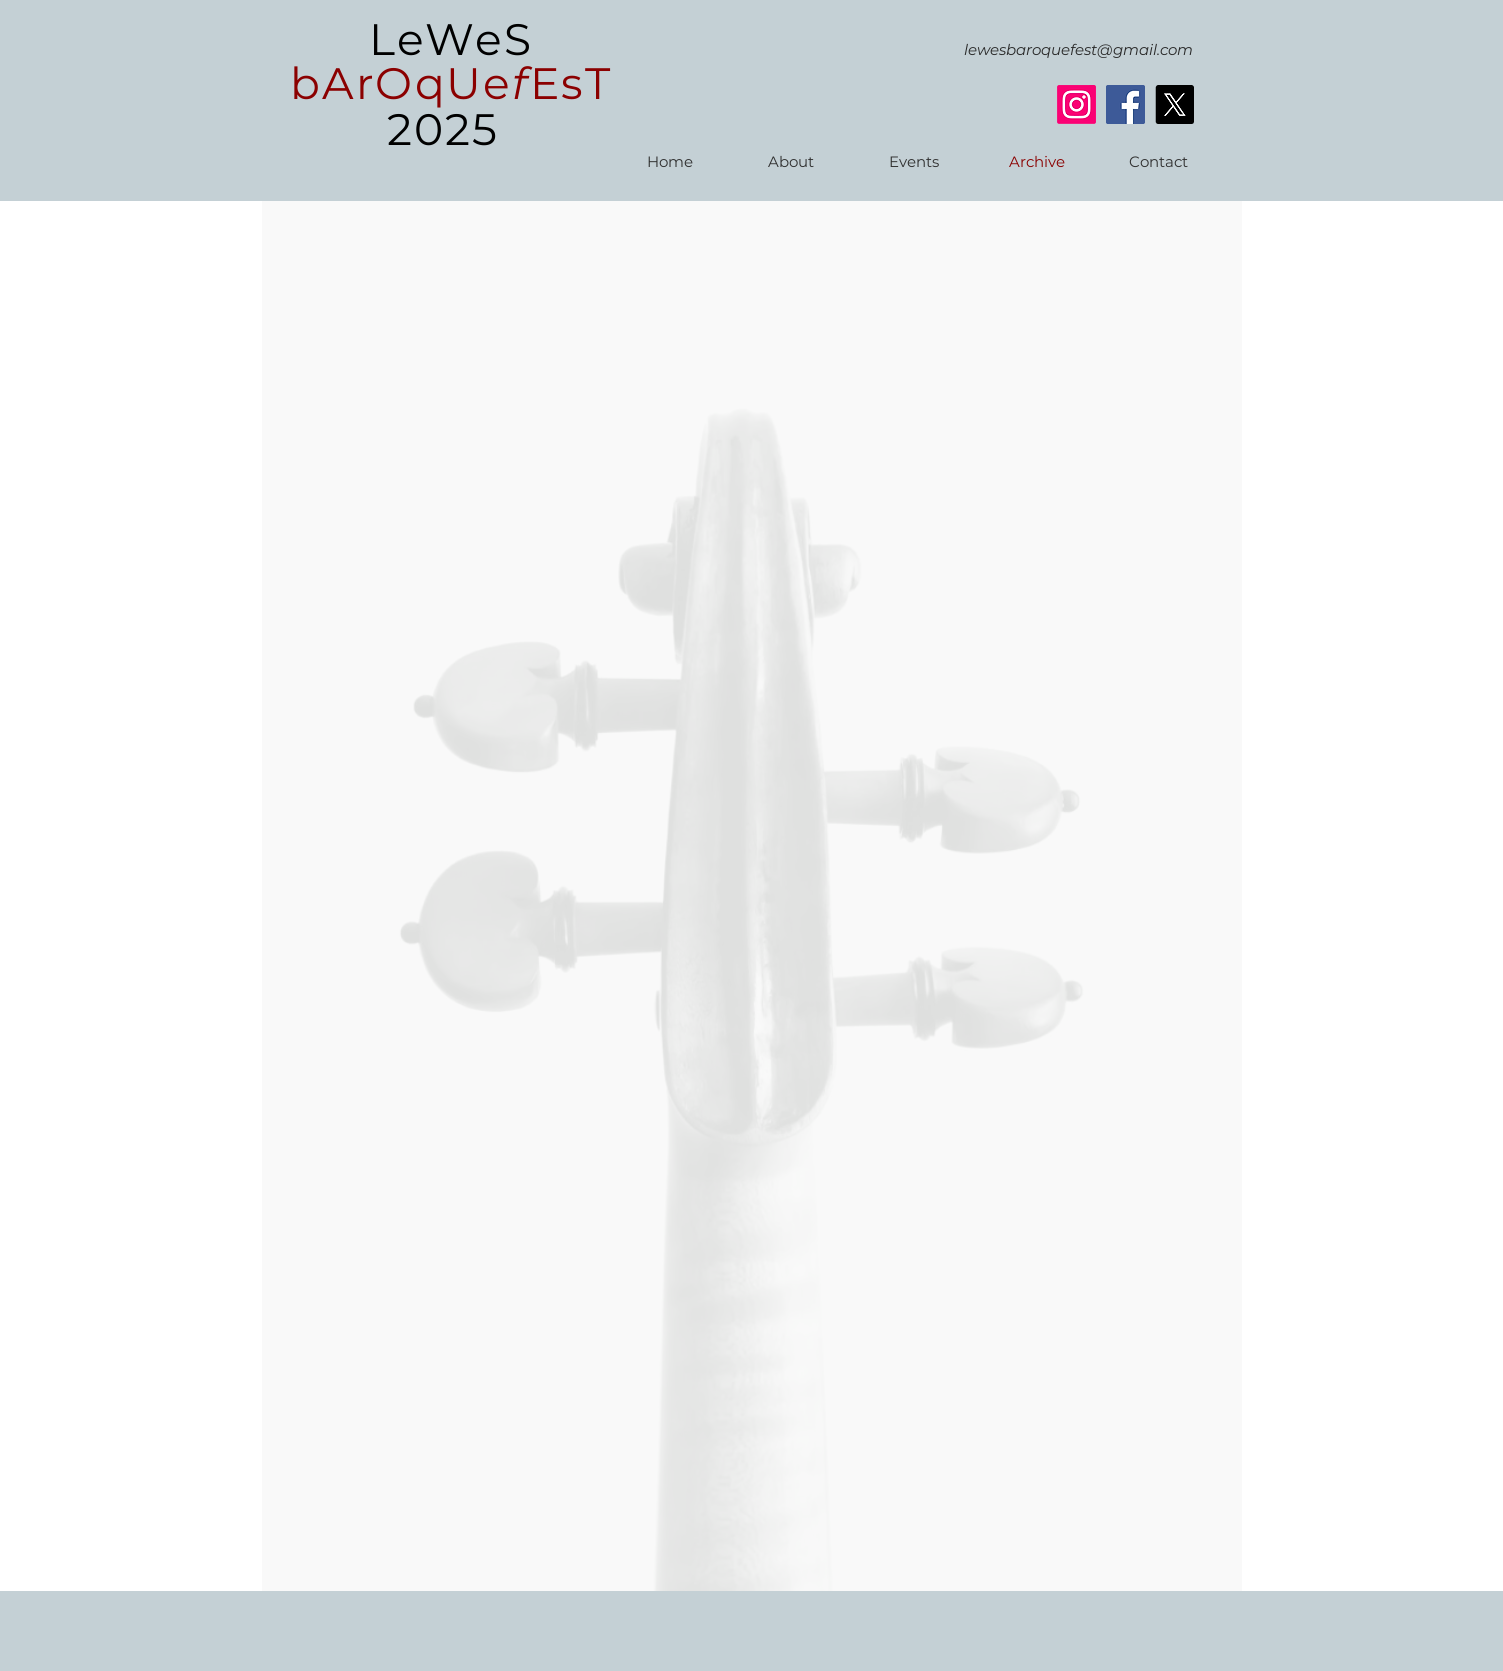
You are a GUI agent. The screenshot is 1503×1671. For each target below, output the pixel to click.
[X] (1174, 104)
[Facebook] (1125, 104)
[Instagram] (1076, 104)
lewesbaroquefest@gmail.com (1078, 49)
